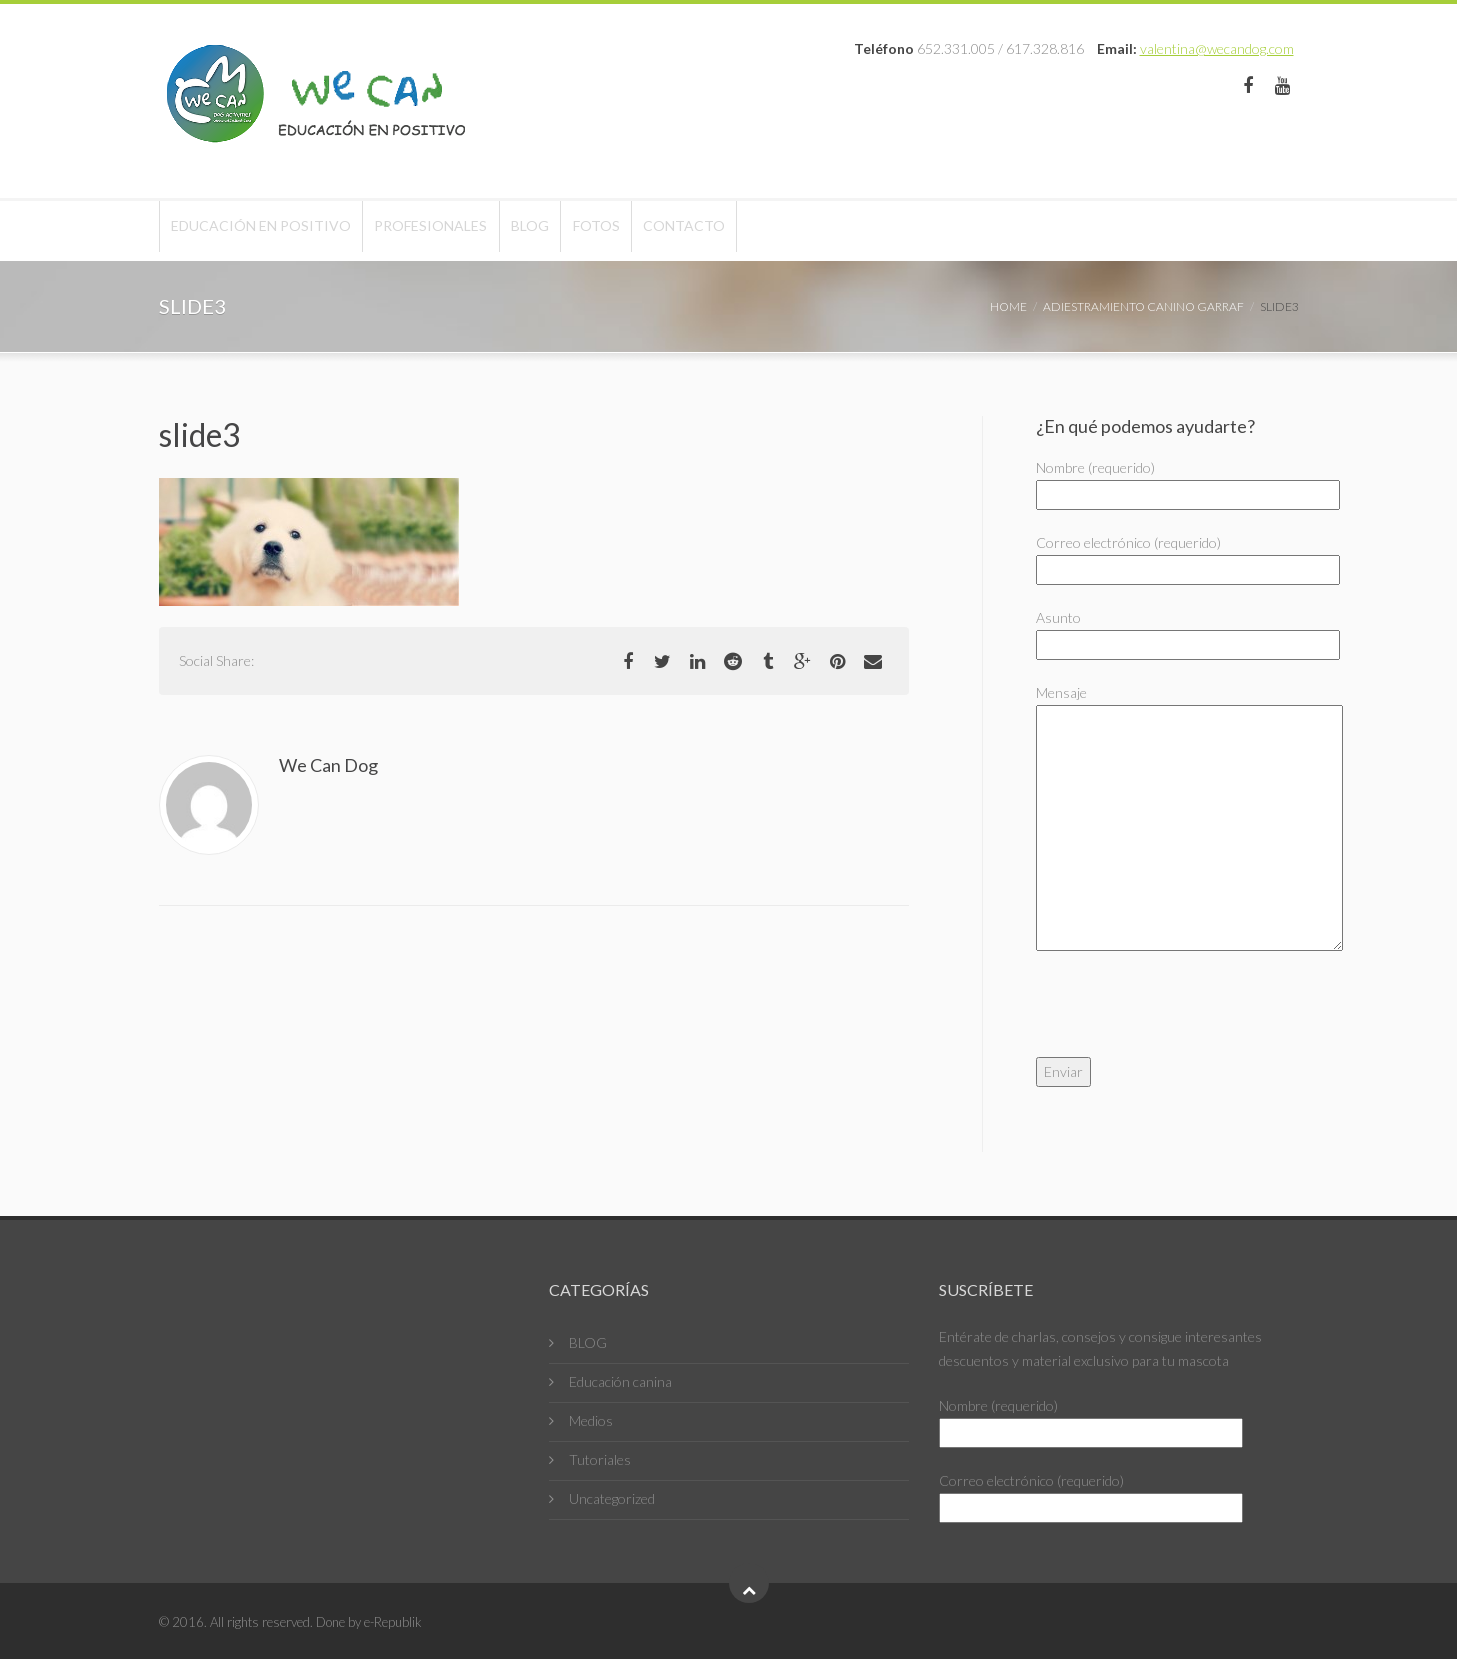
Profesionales (466, 230)
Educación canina (620, 1381)
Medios (591, 1420)
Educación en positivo (273, 230)
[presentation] (1188, 1018)
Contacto (790, 230)
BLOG (588, 1342)
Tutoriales (600, 1459)
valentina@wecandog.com (1217, 48)
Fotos (678, 230)
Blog (589, 230)
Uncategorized (612, 1498)
